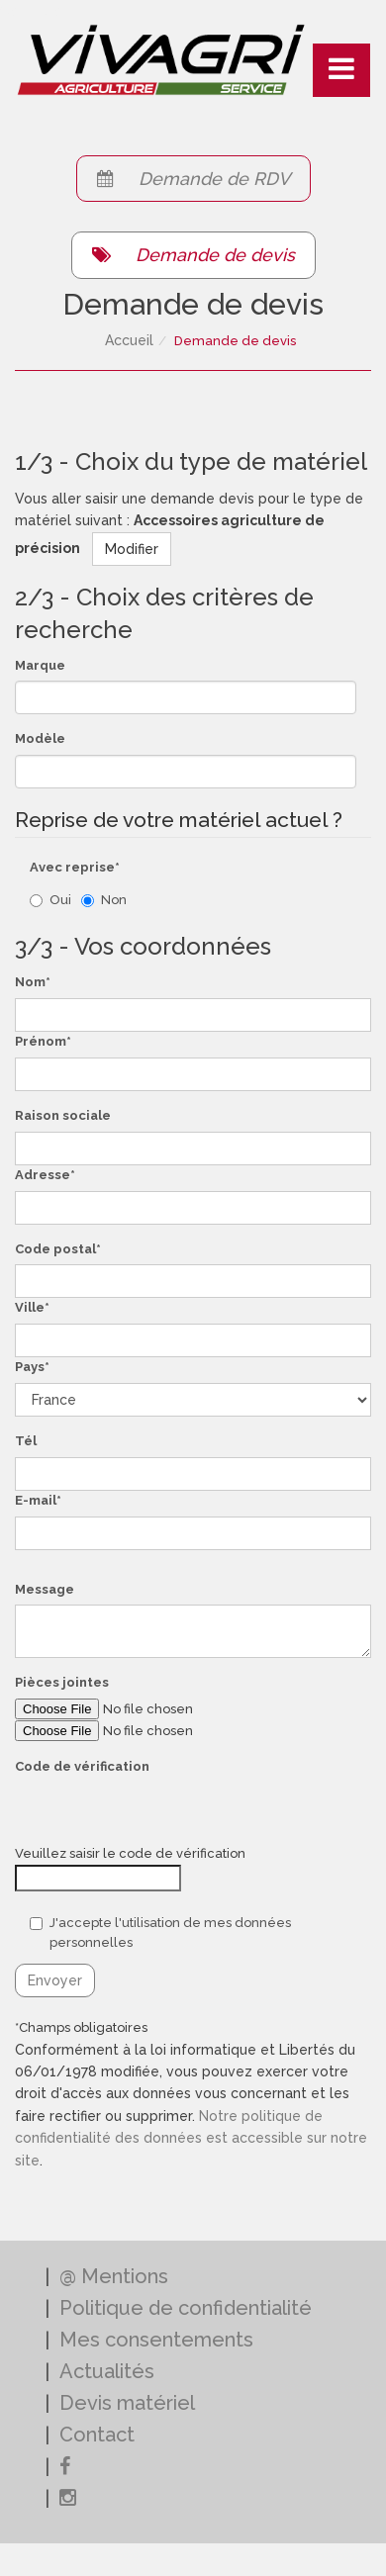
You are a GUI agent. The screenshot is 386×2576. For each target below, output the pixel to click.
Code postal (55, 1249)
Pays (30, 1366)
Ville (30, 1307)
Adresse (42, 1174)
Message (44, 1589)
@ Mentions (113, 2276)
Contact (97, 2434)
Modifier (131, 549)
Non (104, 899)
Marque (40, 665)
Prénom (40, 1041)
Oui (50, 899)
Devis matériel (127, 2403)
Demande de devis (193, 254)
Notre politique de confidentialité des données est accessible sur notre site (191, 2138)
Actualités (106, 2371)
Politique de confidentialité (185, 2308)
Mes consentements (156, 2339)
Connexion (35, 11)
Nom (30, 981)
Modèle (40, 738)
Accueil (129, 340)
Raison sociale (63, 1115)
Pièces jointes (62, 1682)
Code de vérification (82, 1766)
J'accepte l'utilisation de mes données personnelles (160, 1933)
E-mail (35, 1500)
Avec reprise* (75, 867)
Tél (26, 1440)
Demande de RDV (193, 178)
